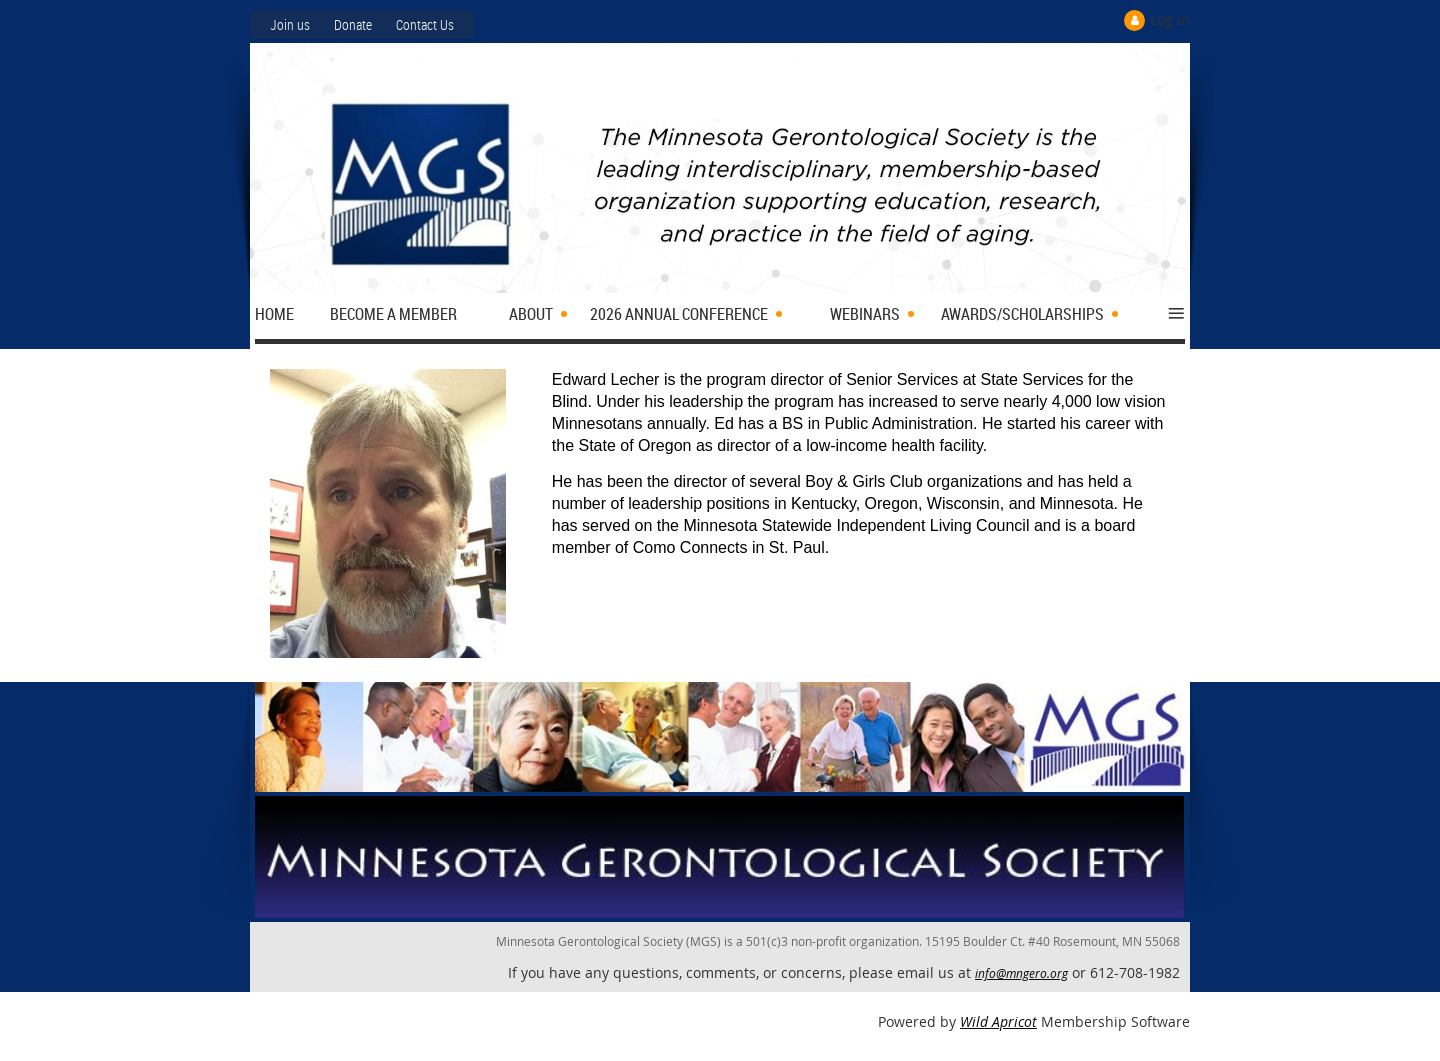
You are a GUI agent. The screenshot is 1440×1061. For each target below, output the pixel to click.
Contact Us (425, 24)
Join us (290, 24)
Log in (1170, 19)
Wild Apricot (998, 1021)
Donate (353, 24)
